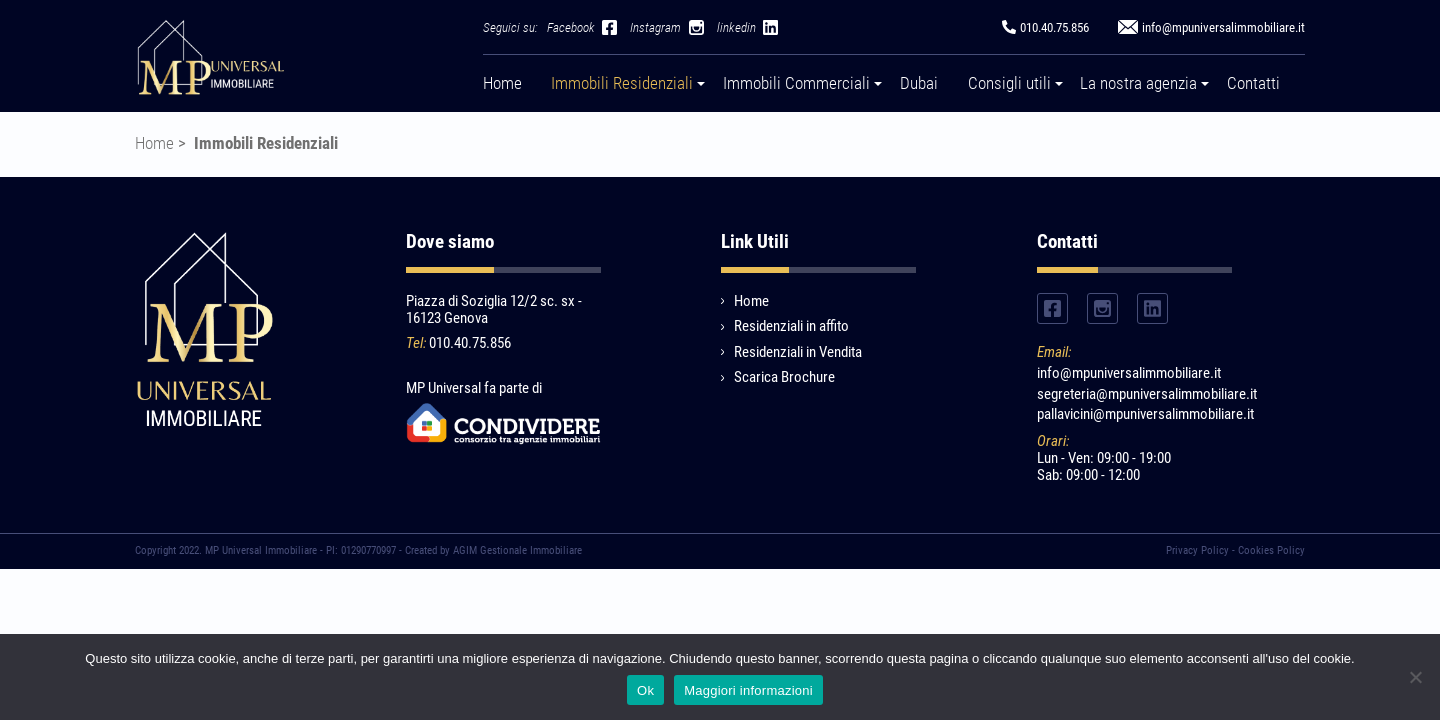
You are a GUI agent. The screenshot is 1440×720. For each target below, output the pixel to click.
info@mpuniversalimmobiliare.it (1129, 373)
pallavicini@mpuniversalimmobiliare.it (1134, 414)
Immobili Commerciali (796, 83)
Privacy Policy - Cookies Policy (1235, 550)
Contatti (1253, 83)
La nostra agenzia (1138, 83)
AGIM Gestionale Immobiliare (517, 550)
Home (502, 83)
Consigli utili (1009, 83)
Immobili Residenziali (622, 83)
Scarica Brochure (784, 377)
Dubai (919, 83)
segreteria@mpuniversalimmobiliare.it (1134, 394)
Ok (645, 690)
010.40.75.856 (470, 343)
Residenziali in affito (791, 326)
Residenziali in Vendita (798, 352)
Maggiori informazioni (748, 690)
